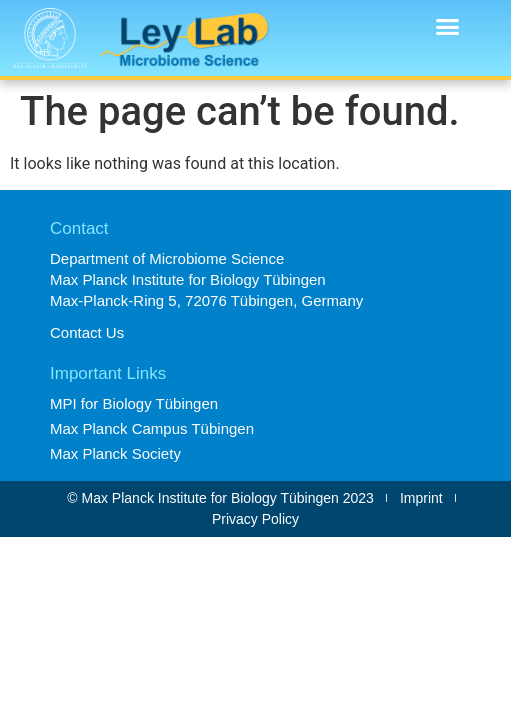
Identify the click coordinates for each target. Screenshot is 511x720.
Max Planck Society (115, 453)
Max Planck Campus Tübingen (152, 428)
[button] (448, 27)
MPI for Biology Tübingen (134, 403)
